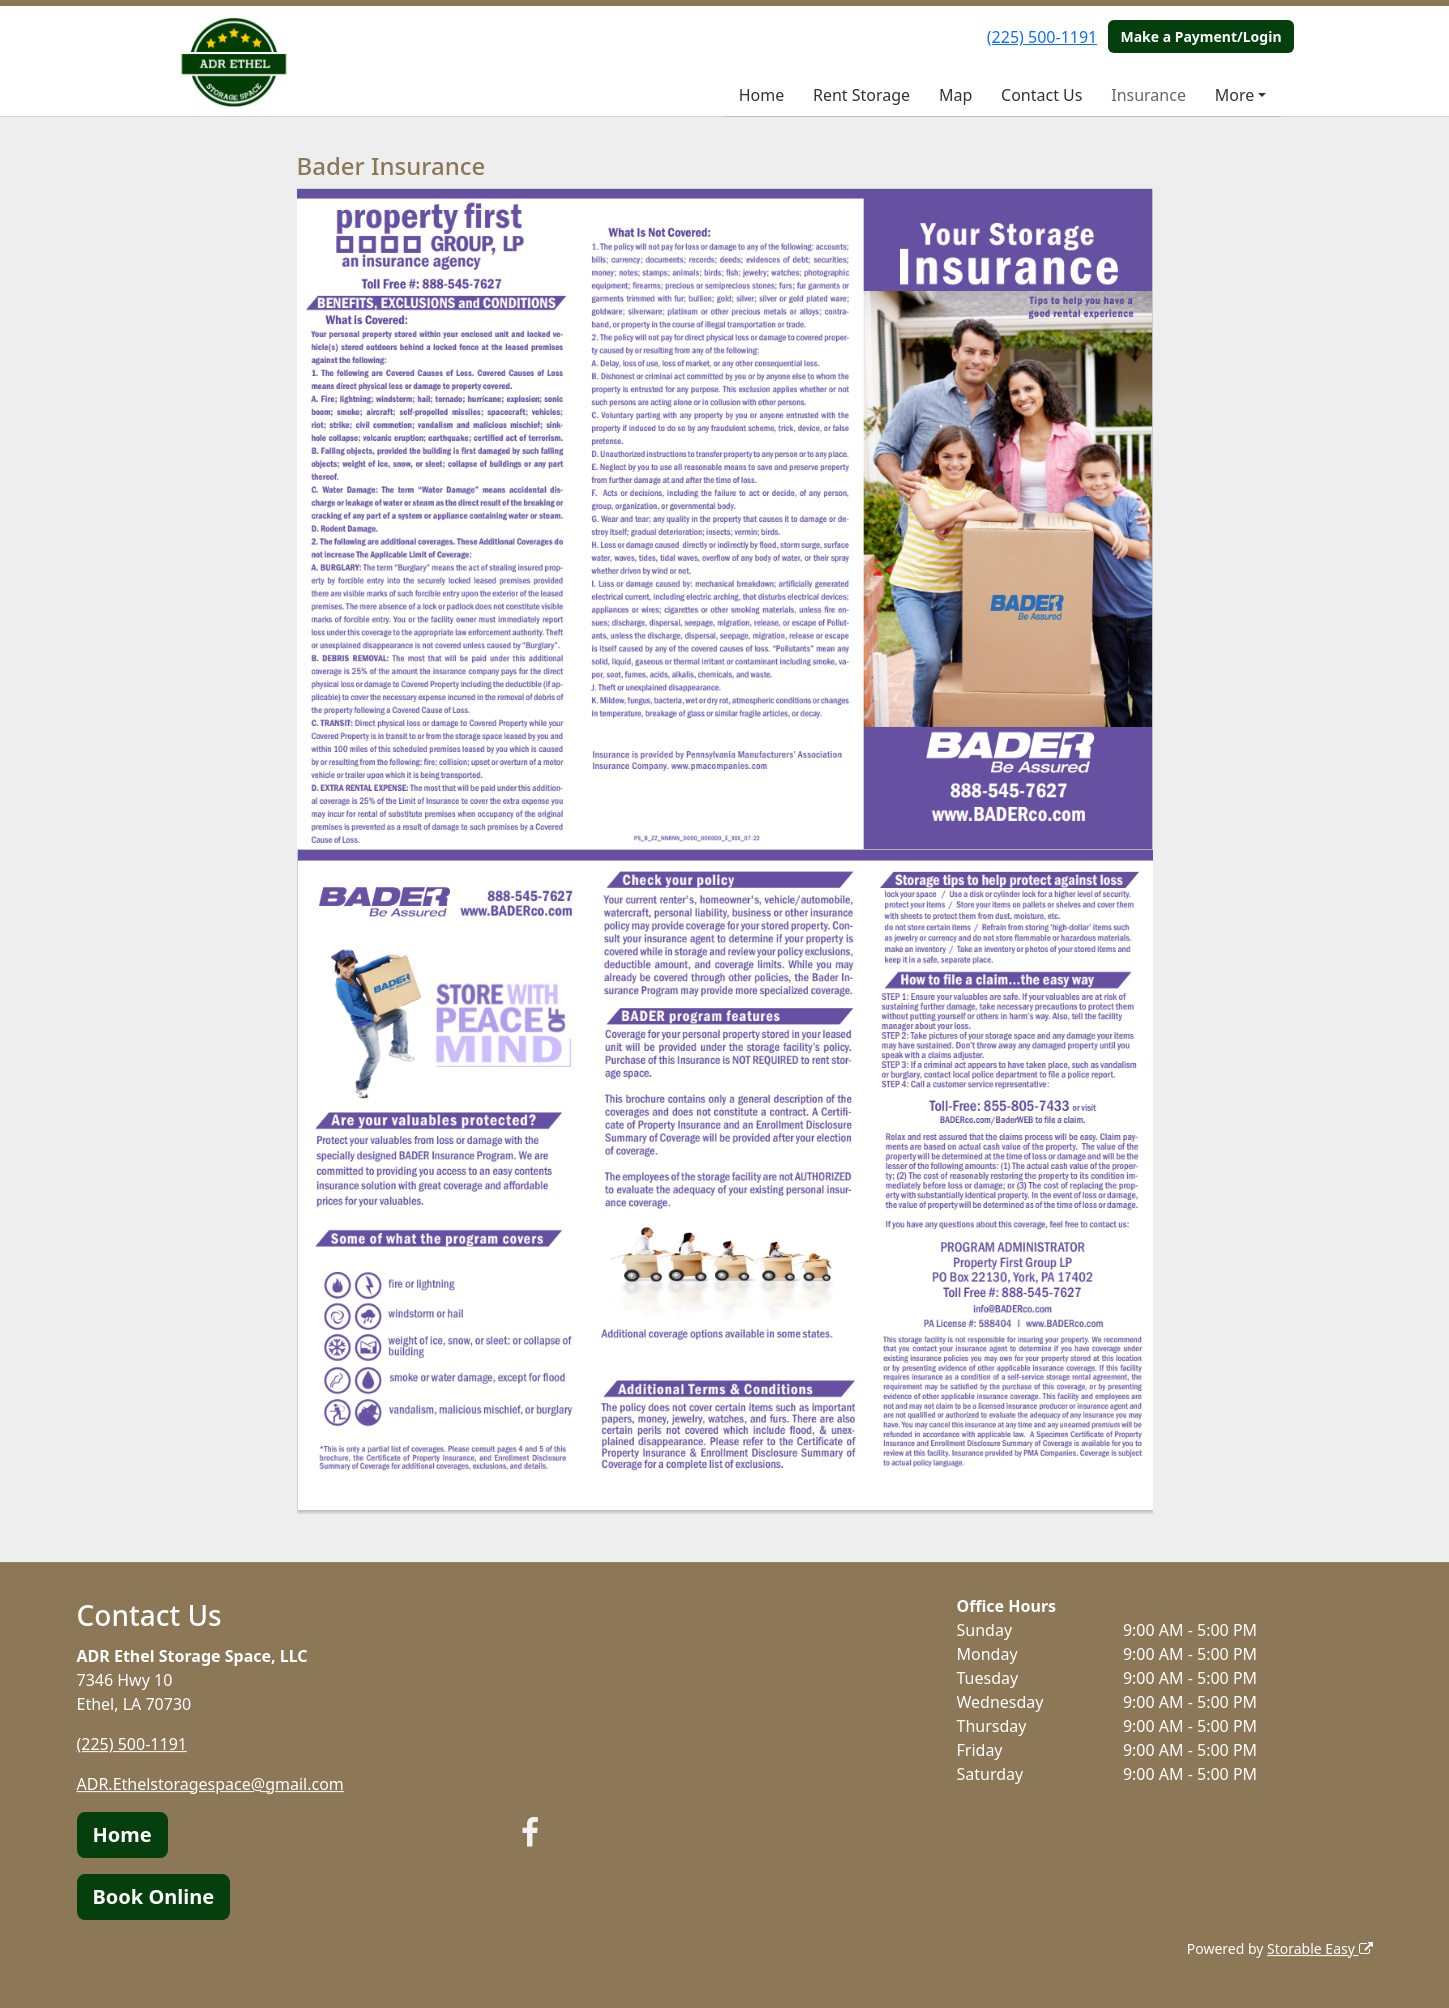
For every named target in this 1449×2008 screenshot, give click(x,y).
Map (955, 95)
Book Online (154, 1896)
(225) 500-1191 (1042, 37)
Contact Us (1041, 95)
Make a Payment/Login (1200, 36)
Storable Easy (1319, 1948)
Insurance (1148, 95)
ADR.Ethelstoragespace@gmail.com (210, 1784)
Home (762, 95)
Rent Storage (861, 95)
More (1235, 95)
